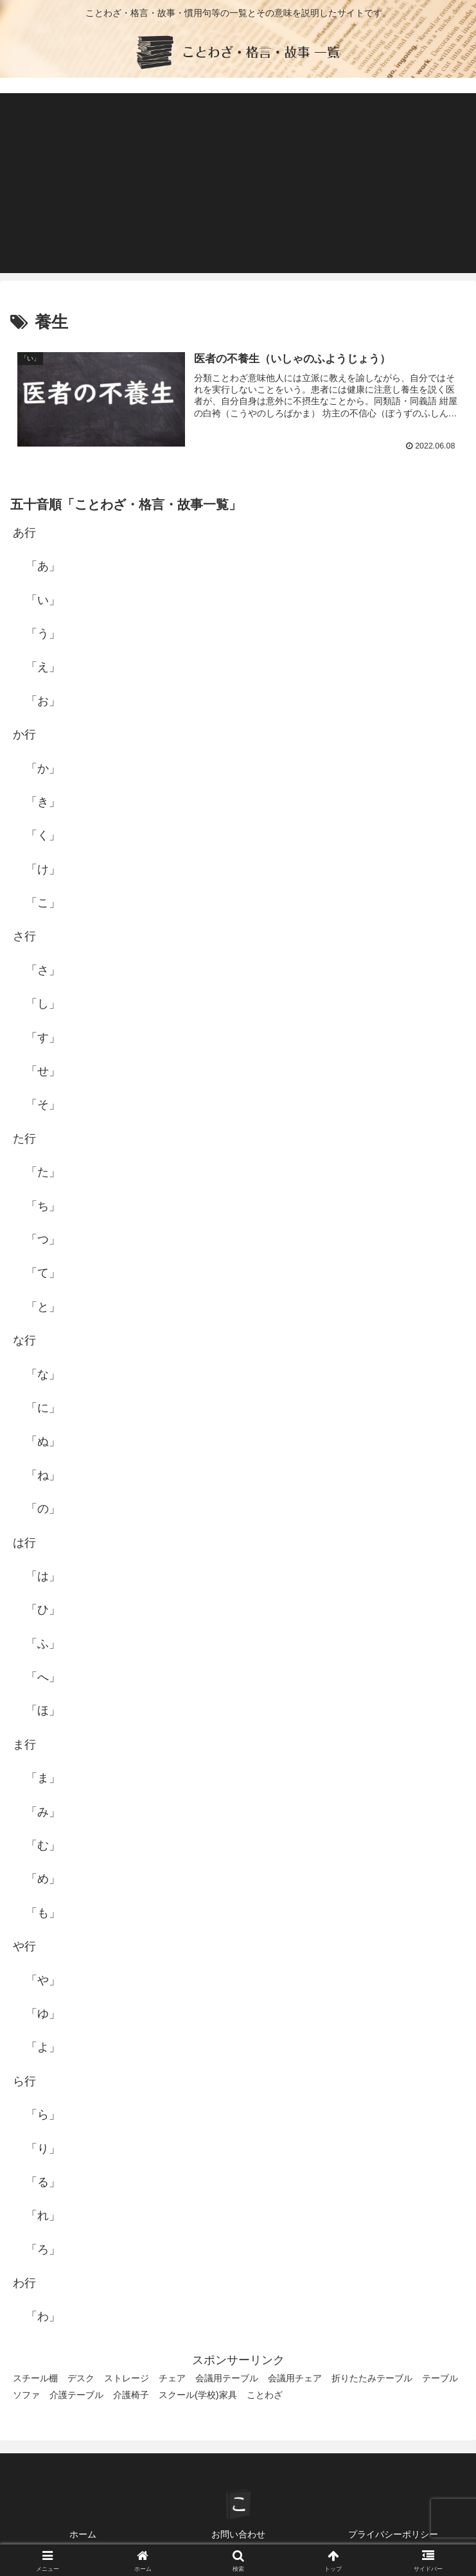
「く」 (43, 835)
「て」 (43, 1272)
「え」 (43, 667)
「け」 (43, 869)
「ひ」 (43, 1609)
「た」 (43, 1172)
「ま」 (43, 1778)
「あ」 (43, 566)
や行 (24, 1946)
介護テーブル (76, 2395)
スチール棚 (35, 2379)
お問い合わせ (238, 2535)
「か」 (43, 768)
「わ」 (43, 2317)
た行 (24, 1138)
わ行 (24, 2283)
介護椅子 (131, 2395)
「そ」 (43, 1105)
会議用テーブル (226, 2379)
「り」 (43, 2148)
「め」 (43, 1878)
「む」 (43, 1845)
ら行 (24, 2081)
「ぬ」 (43, 1441)
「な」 (43, 1374)
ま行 (24, 1744)
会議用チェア (295, 2379)
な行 (24, 1340)
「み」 (43, 1812)
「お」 (43, 701)
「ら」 (43, 2114)
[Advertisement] (238, 183)
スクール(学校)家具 (198, 2395)
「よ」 (43, 2047)
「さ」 (43, 970)
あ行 (24, 532)
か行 (24, 734)
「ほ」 (43, 1711)
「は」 (43, 1576)
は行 (24, 1542)
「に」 (43, 1407)
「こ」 (43, 902)
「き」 (43, 801)
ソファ (26, 2395)
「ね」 (43, 1475)
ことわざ (265, 2395)
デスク (80, 2379)
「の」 (43, 1508)
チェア (172, 2379)
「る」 (43, 2182)
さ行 (24, 936)
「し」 (43, 1003)
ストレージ (126, 2379)
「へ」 (43, 1677)
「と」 (43, 1307)
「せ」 (43, 1071)
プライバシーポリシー (393, 2535)
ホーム (82, 2535)
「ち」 (43, 1206)
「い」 (43, 600)
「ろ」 (43, 2249)
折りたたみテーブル (371, 2379)
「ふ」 (43, 1643)
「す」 (43, 1037)
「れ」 (43, 2215)
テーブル (440, 2379)
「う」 (43, 633)
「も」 (43, 1912)
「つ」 (43, 1239)
